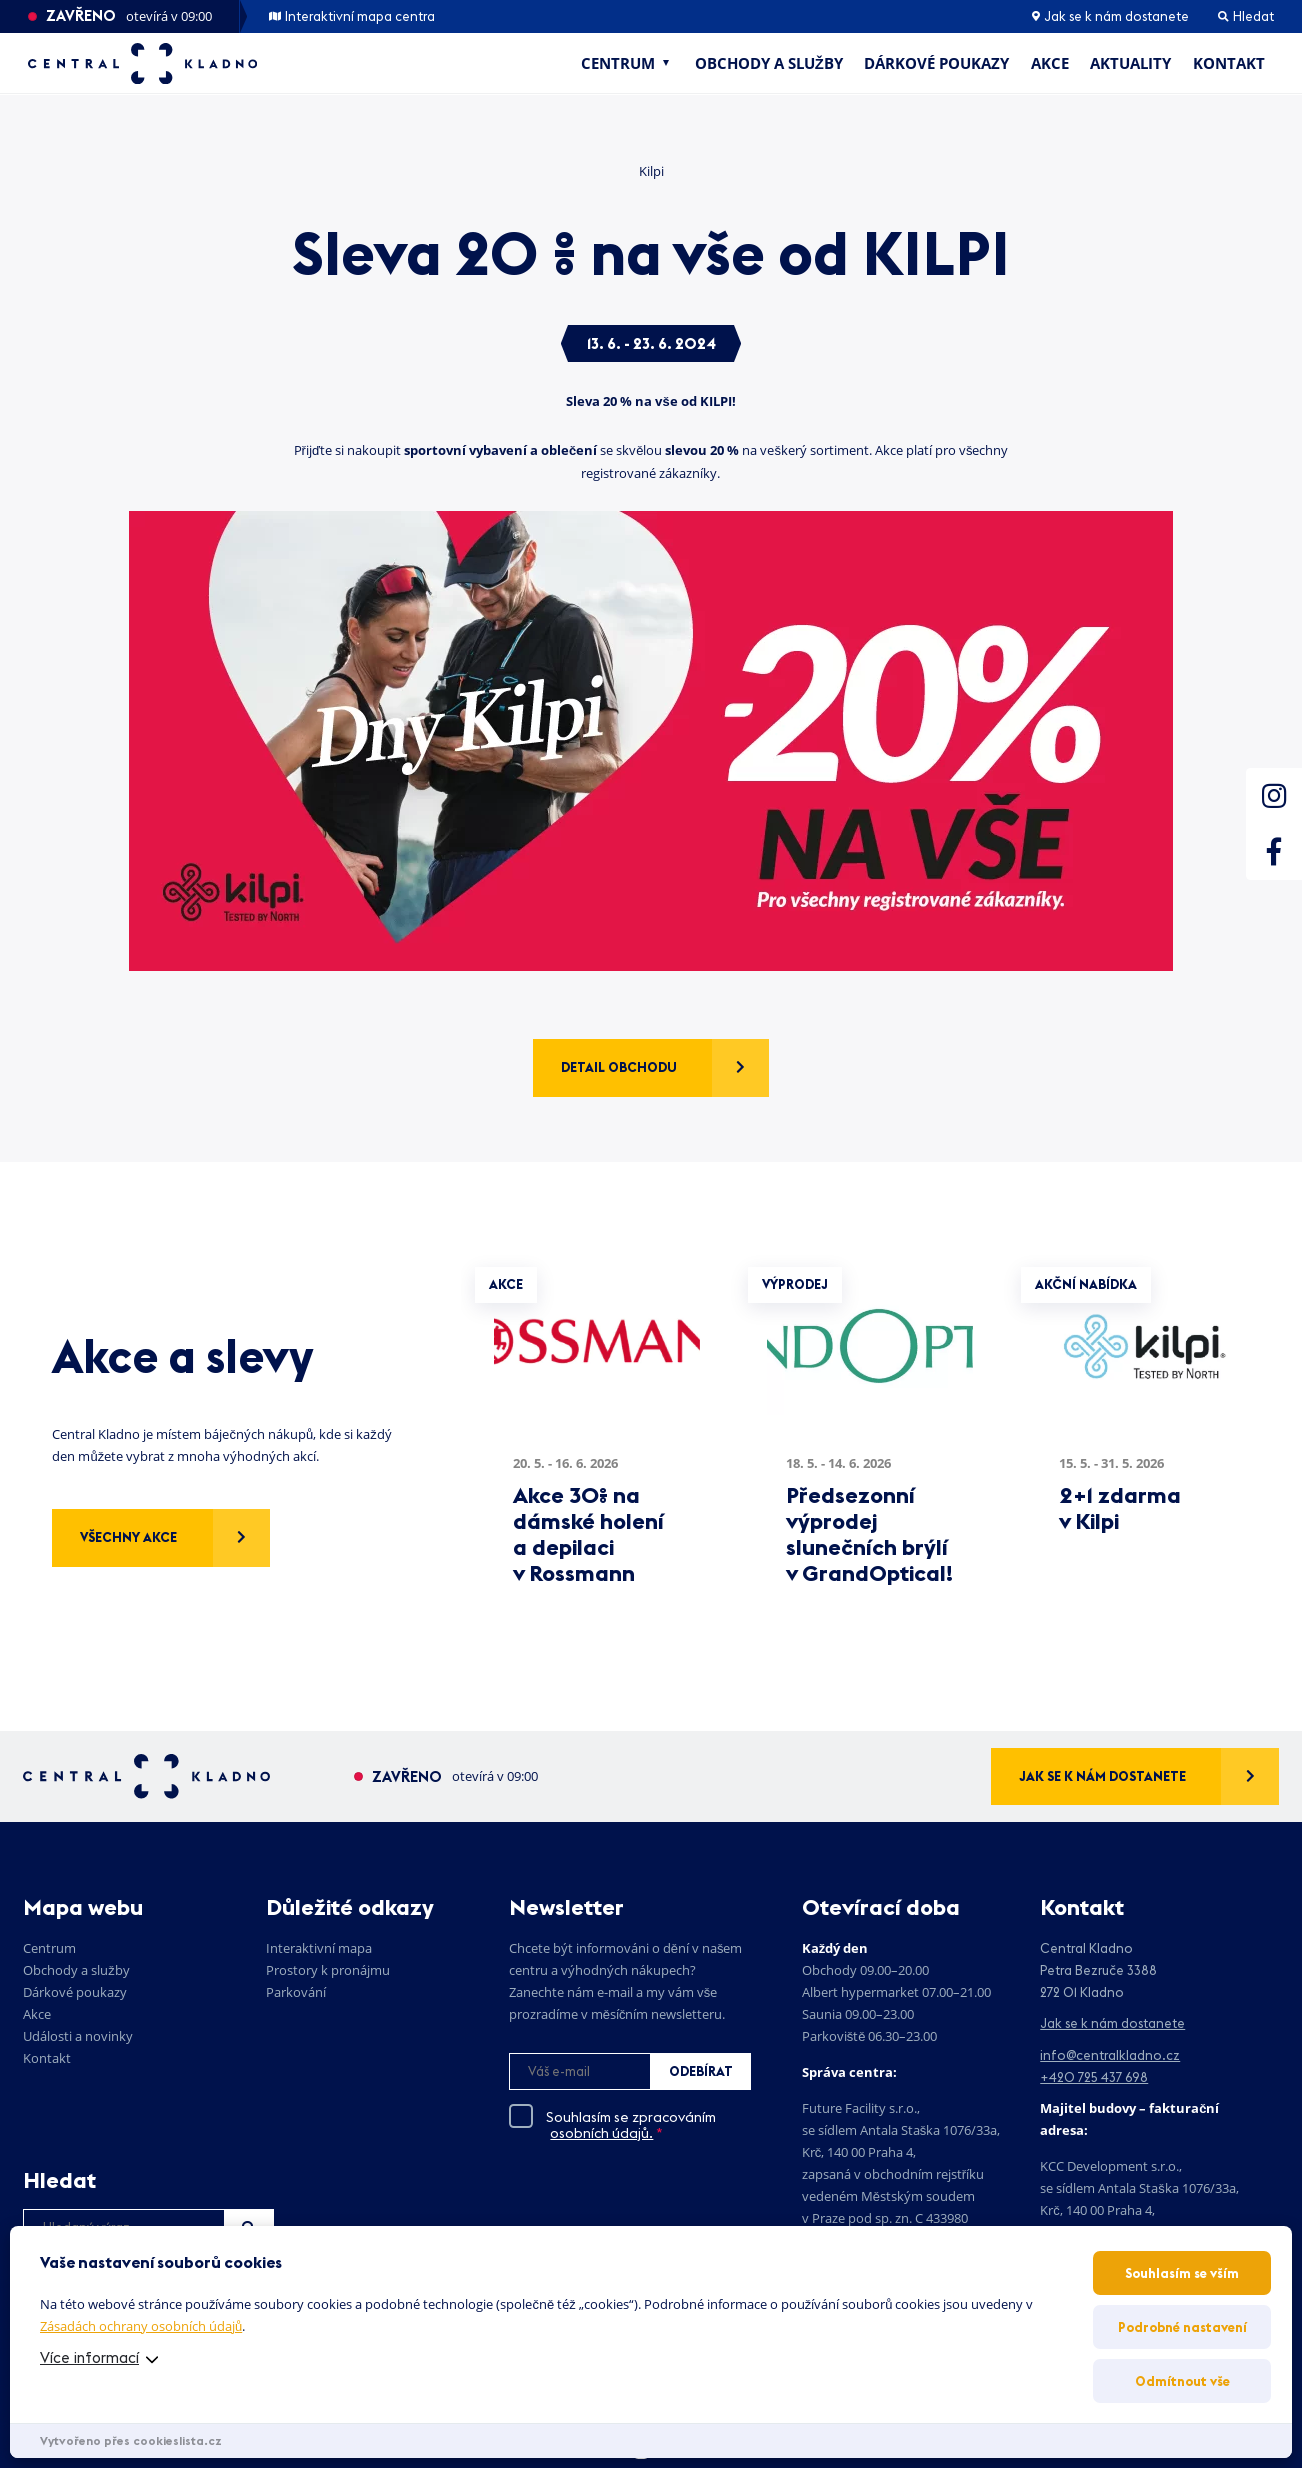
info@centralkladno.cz (1110, 2055)
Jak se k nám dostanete (1110, 16)
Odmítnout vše (1182, 2381)
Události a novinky (78, 2036)
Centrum (618, 63)
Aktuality (1130, 63)
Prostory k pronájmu (328, 1970)
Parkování (296, 1992)
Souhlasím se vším (1182, 2273)
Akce (1050, 63)
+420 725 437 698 (1094, 2077)
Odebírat (701, 2071)
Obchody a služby (769, 63)
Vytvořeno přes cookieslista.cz (131, 2440)
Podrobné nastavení (1182, 2327)
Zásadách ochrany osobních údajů (141, 2326)
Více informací (89, 2357)
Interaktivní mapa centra (352, 16)
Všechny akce (128, 1537)
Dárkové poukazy (936, 63)
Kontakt (1229, 63)
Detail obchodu (619, 1067)
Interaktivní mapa (319, 1948)
